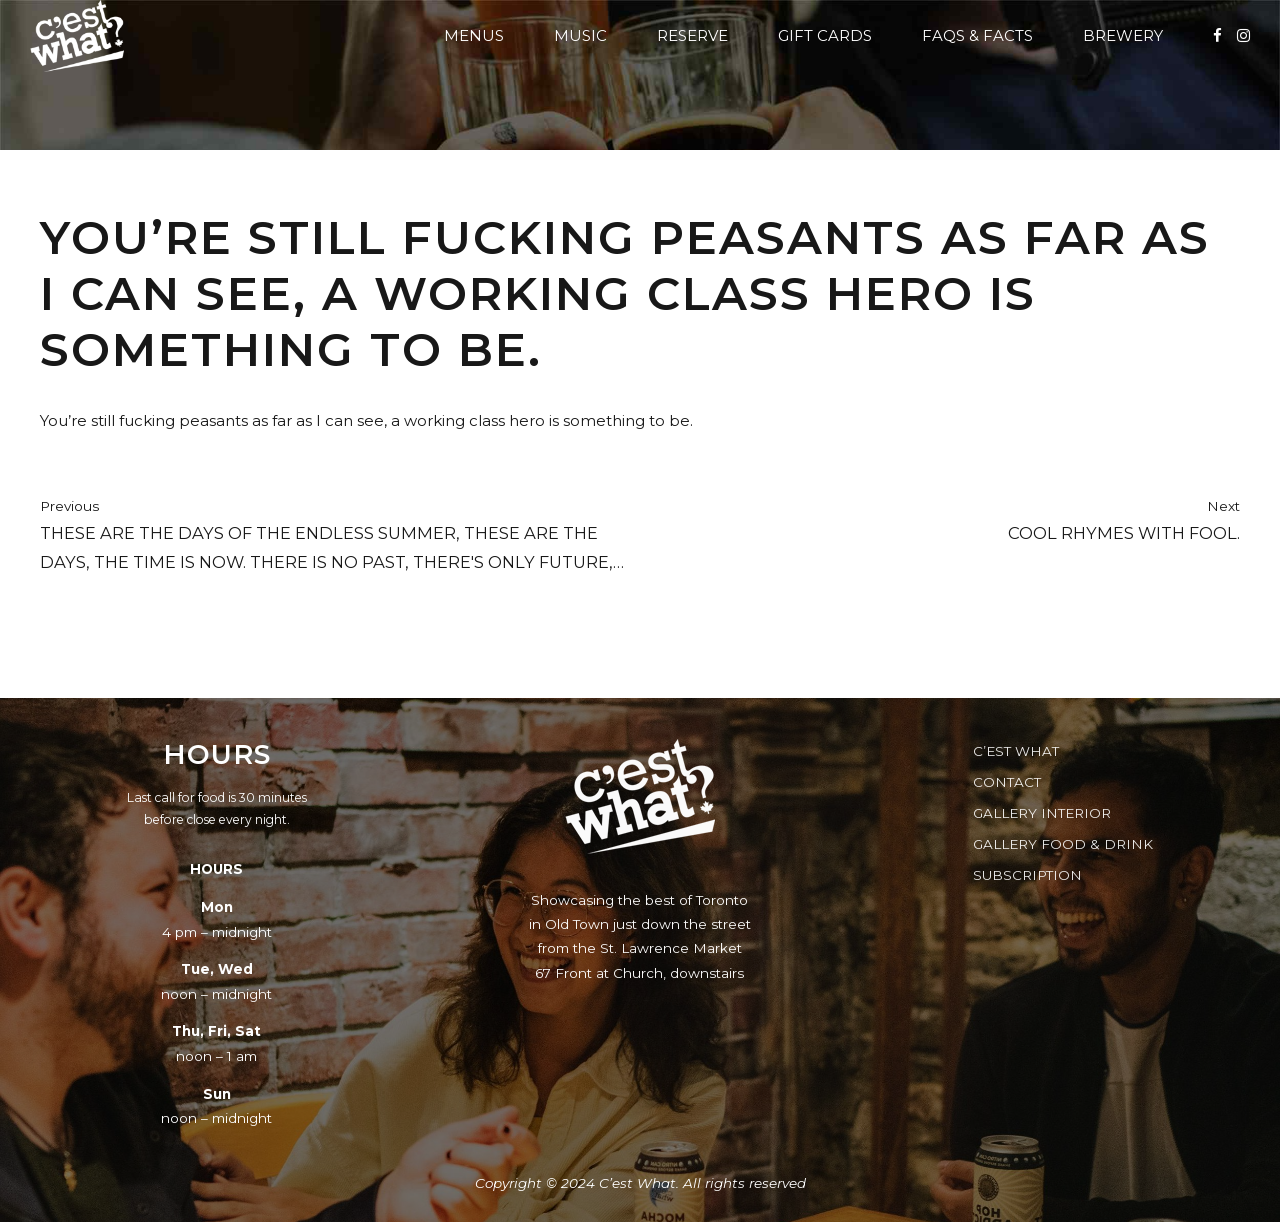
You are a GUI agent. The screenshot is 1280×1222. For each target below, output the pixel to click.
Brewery (1123, 35)
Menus (474, 35)
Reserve (692, 35)
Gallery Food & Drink (1063, 844)
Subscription (1027, 875)
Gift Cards (825, 35)
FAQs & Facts (977, 35)
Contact (1007, 782)
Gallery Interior (1042, 813)
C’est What (1016, 751)
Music (580, 35)
